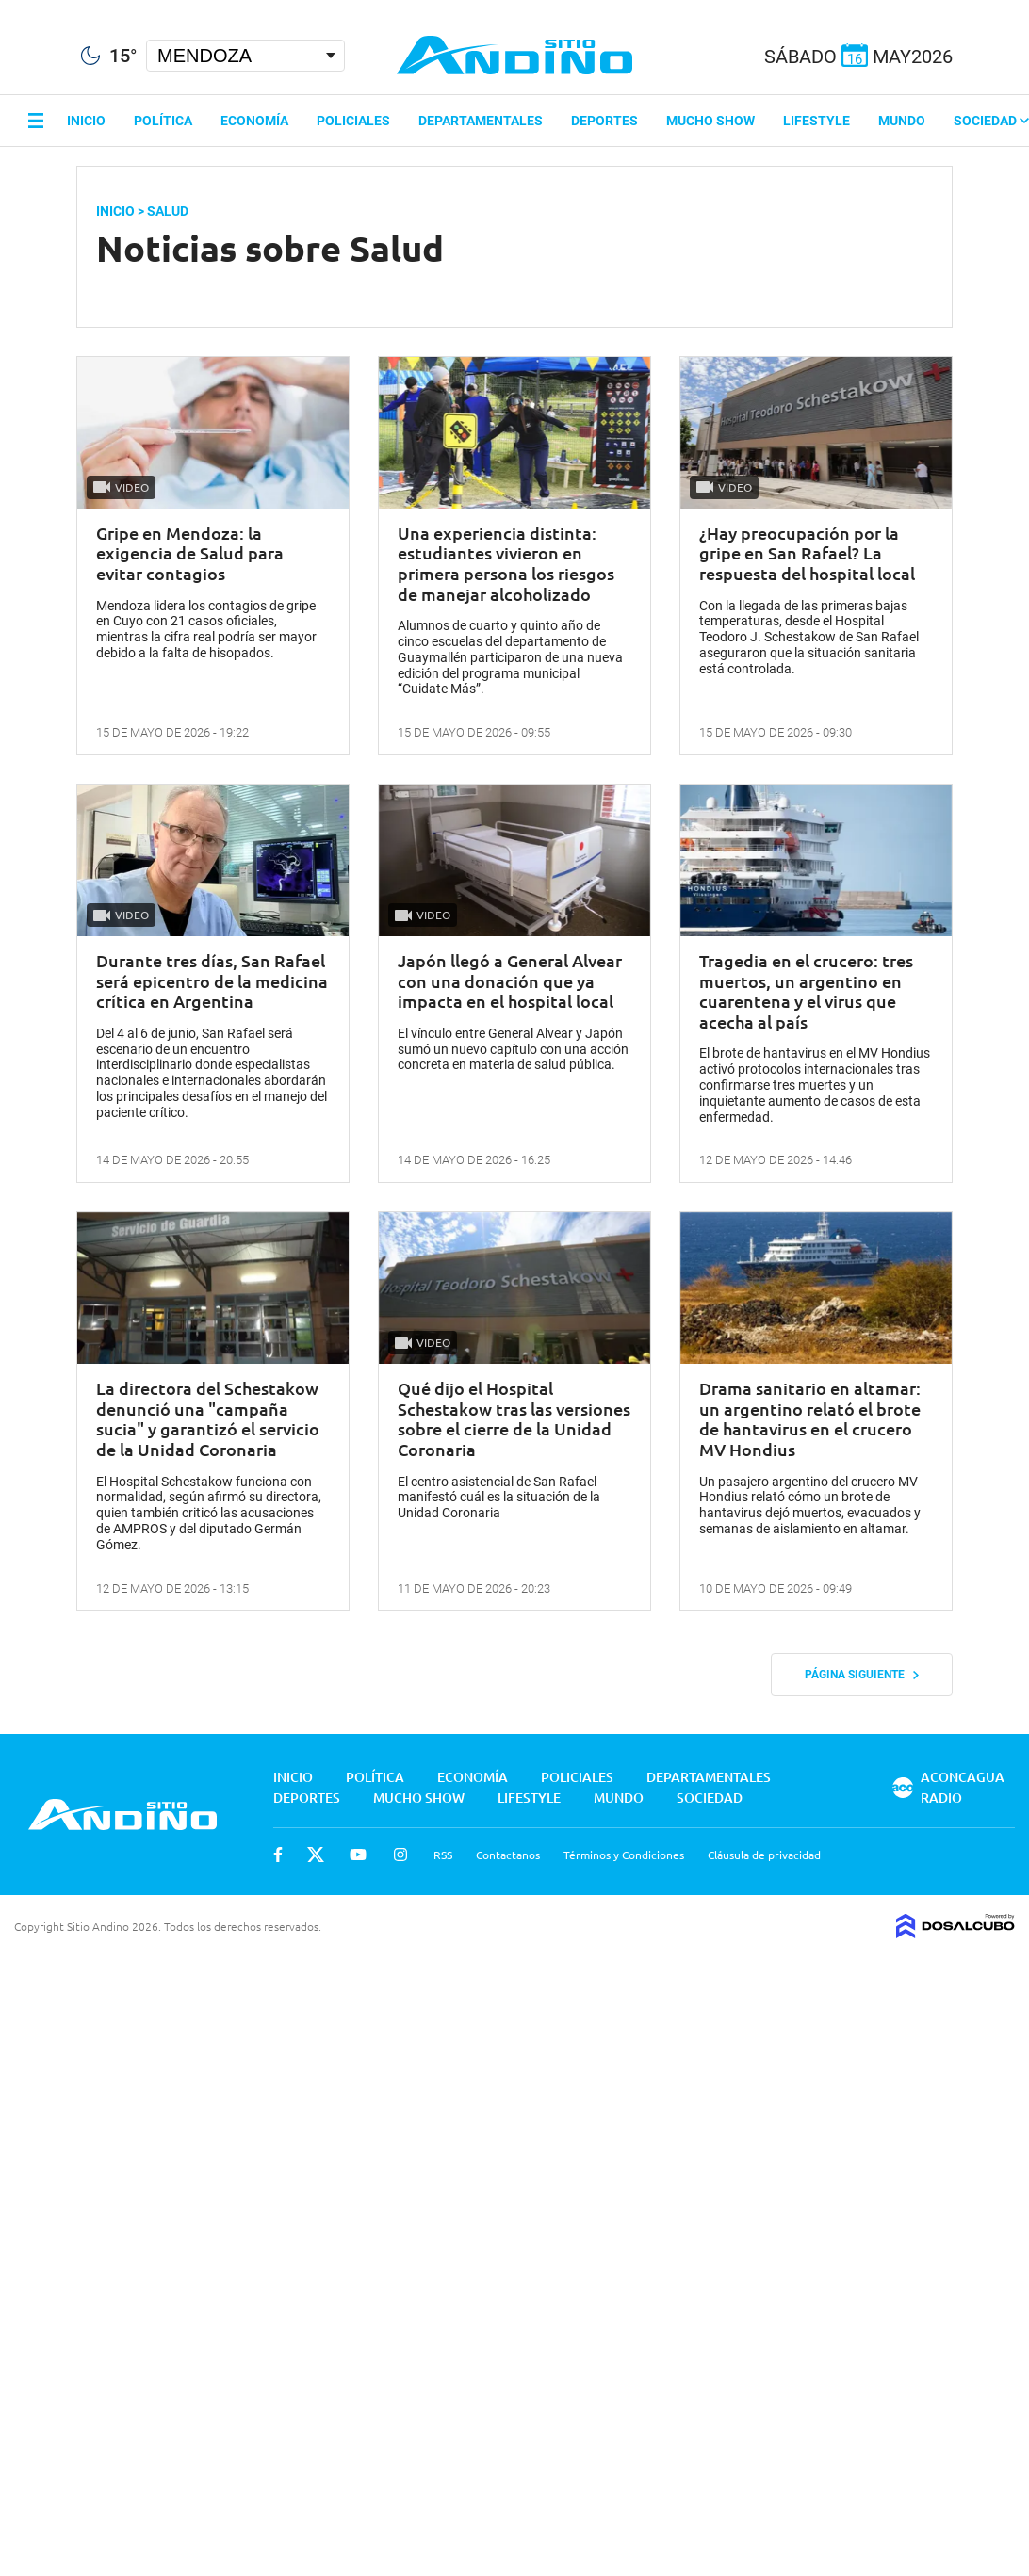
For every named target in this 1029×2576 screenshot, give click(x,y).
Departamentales (480, 120)
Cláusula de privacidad (764, 1854)
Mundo (901, 120)
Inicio (86, 120)
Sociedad (991, 120)
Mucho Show (710, 120)
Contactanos (508, 1854)
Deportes (604, 120)
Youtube (358, 1854)
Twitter (315, 1854)
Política (163, 120)
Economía (254, 120)
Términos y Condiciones (624, 1854)
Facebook (278, 1854)
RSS (442, 1854)
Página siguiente (862, 1674)
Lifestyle (816, 120)
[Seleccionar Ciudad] (245, 56)
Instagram (400, 1854)
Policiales (353, 120)
